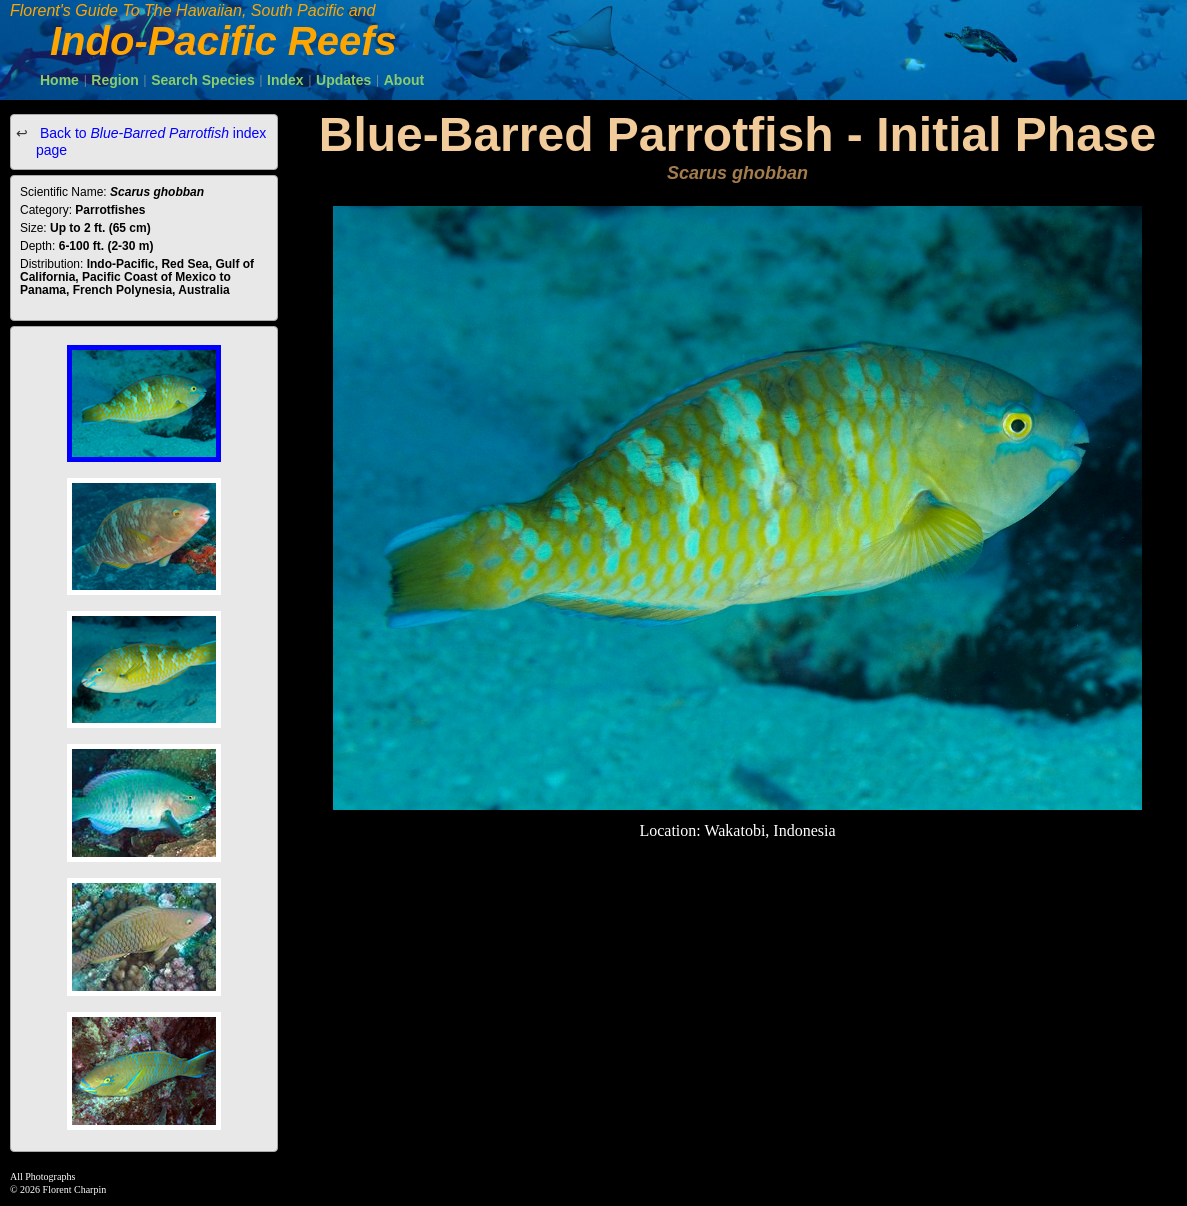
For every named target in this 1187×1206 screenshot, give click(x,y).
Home (59, 80)
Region (114, 80)
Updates (343, 80)
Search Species (203, 80)
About (404, 80)
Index (285, 80)
